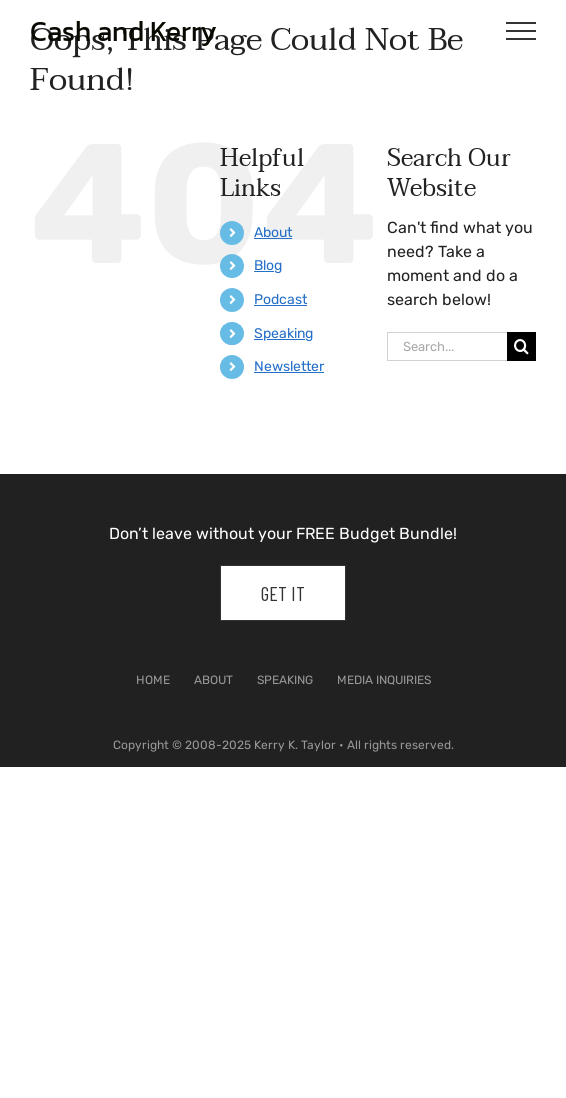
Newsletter (289, 366)
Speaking (283, 333)
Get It (283, 593)
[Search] (521, 346)
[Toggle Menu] (521, 31)
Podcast (280, 299)
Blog (268, 265)
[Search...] (447, 346)
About (273, 232)
